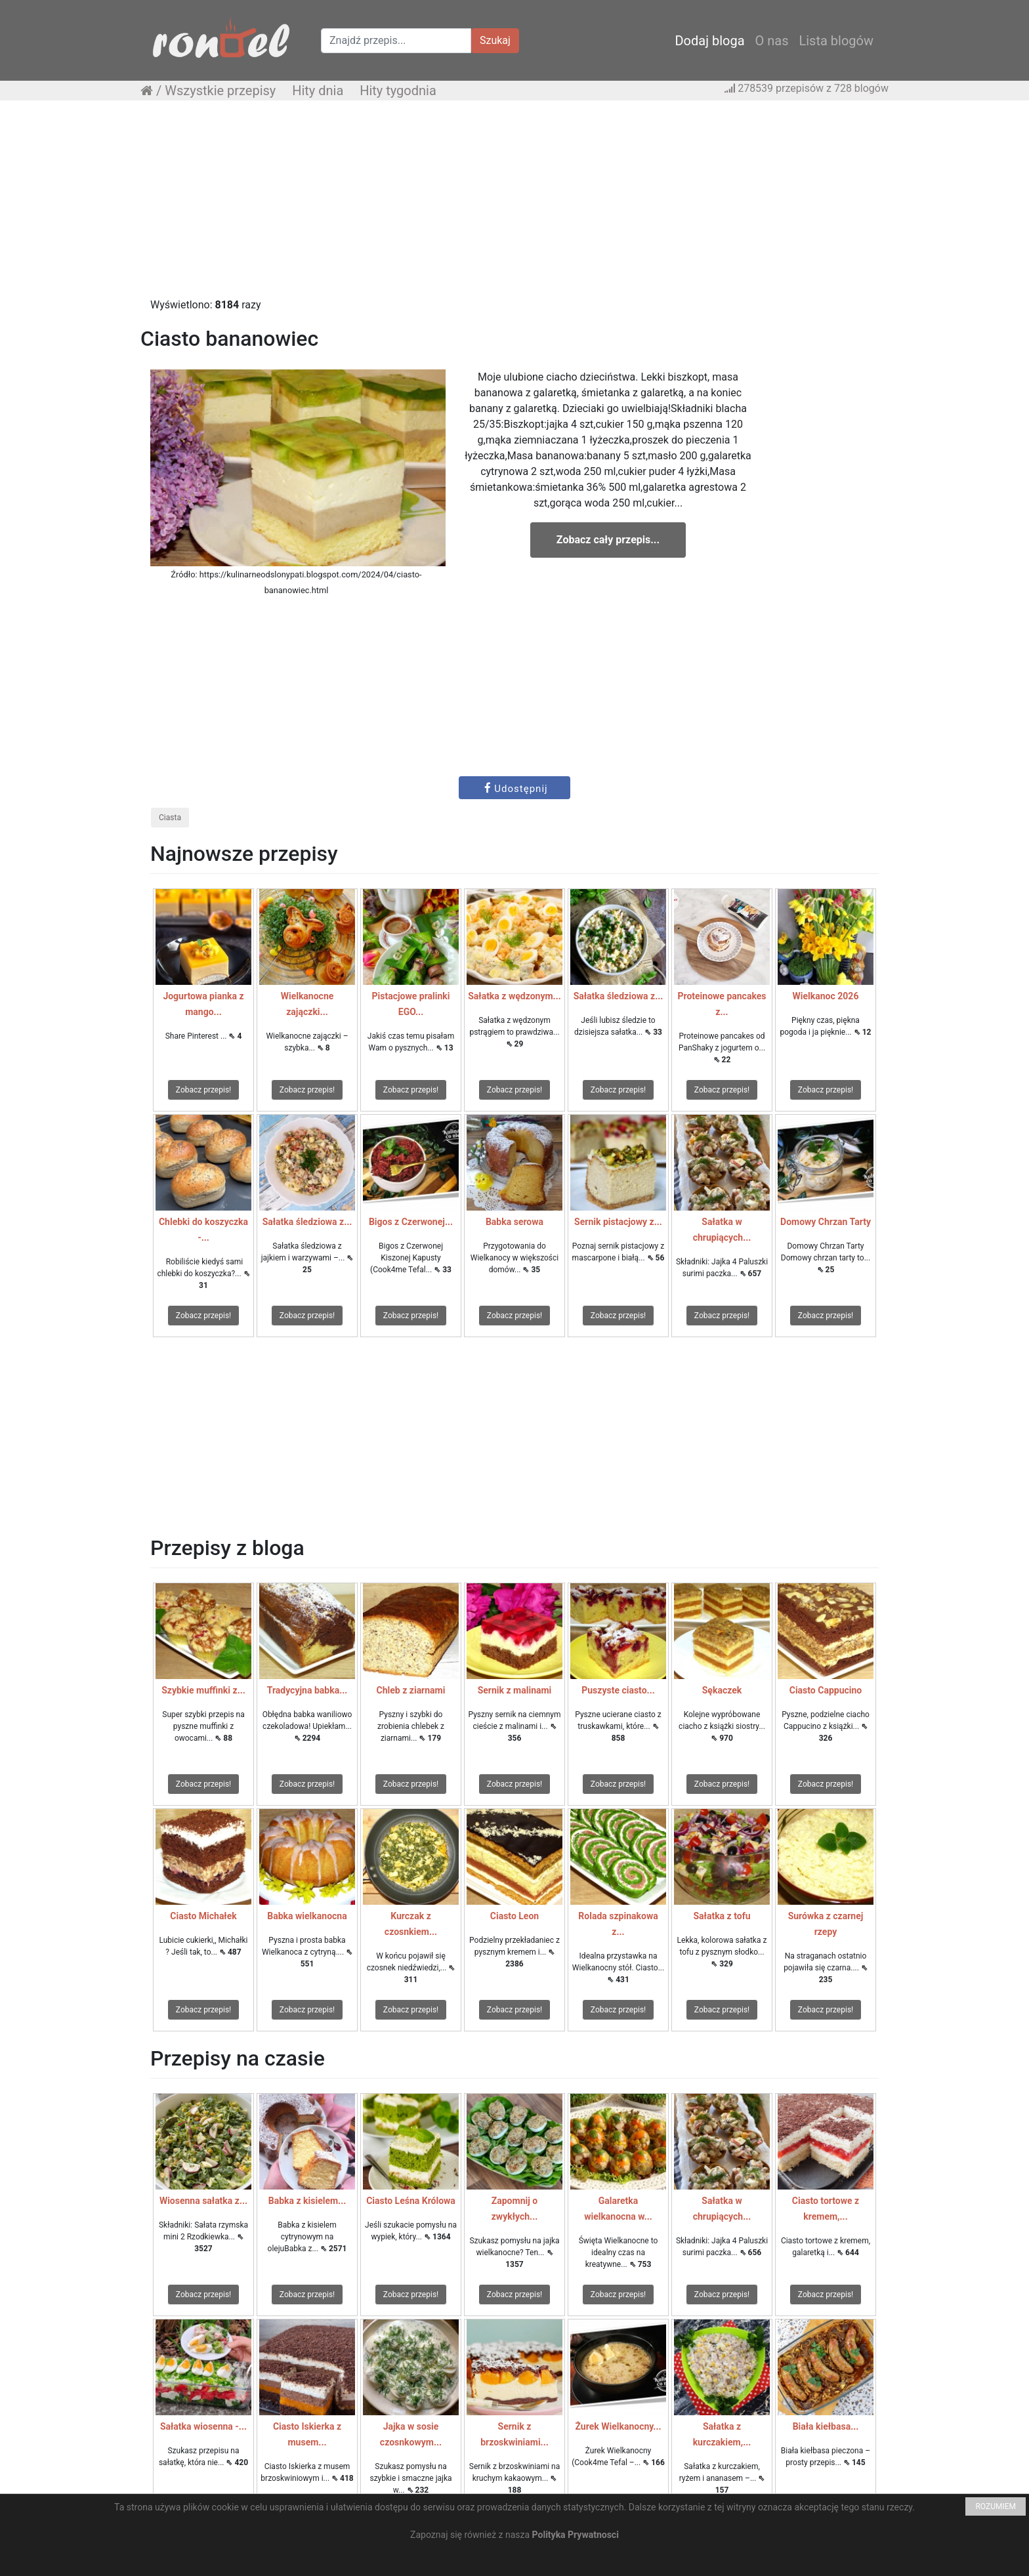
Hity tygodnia (398, 90)
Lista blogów (836, 41)
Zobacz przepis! (203, 1089)
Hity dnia (317, 90)
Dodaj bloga (709, 41)
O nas (772, 41)
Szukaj (495, 40)
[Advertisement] (514, 205)
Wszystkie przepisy (220, 90)
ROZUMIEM (995, 2506)
